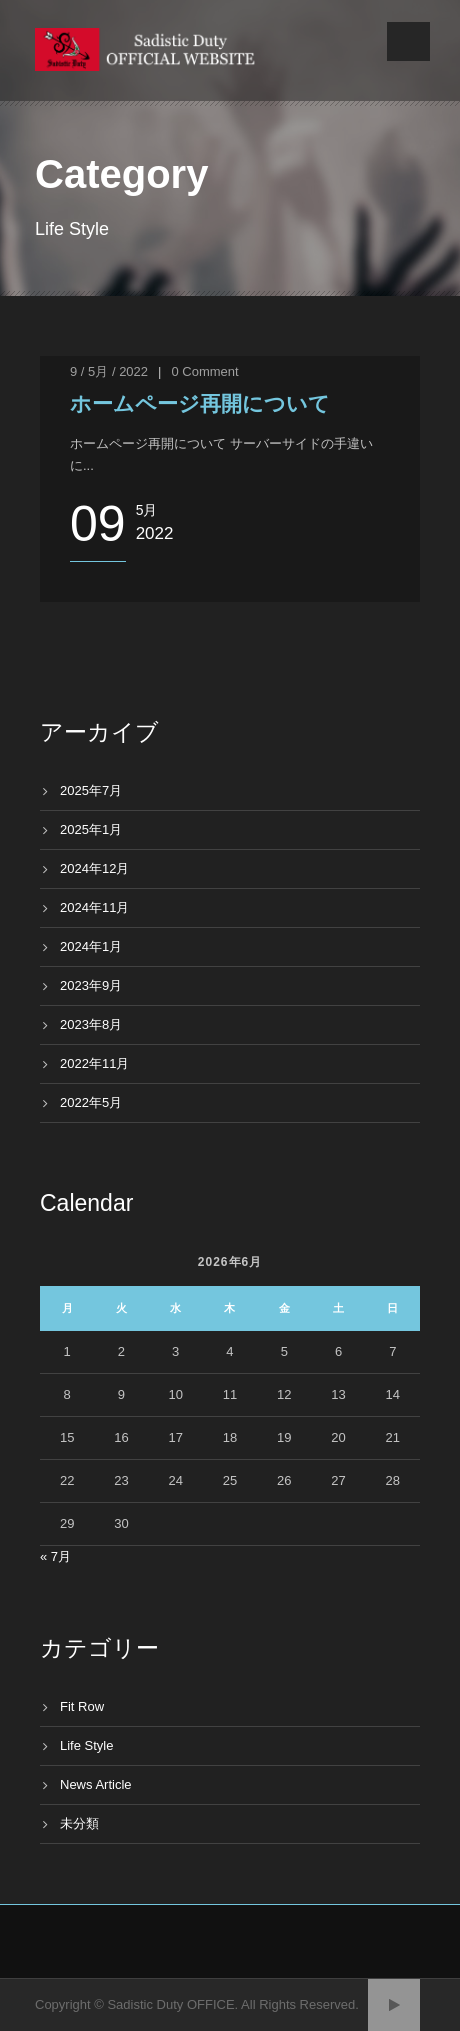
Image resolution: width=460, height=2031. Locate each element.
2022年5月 (91, 1102)
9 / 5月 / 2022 (109, 371)
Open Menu (408, 41)
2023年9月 (91, 985)
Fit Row (82, 1706)
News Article (96, 1784)
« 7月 (55, 1556)
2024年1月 (91, 946)
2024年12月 (94, 868)
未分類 (79, 1823)
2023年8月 (91, 1024)
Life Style (86, 1745)
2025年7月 (91, 790)
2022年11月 (94, 1063)
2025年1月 (91, 829)
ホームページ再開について (200, 403)
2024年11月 (94, 907)
